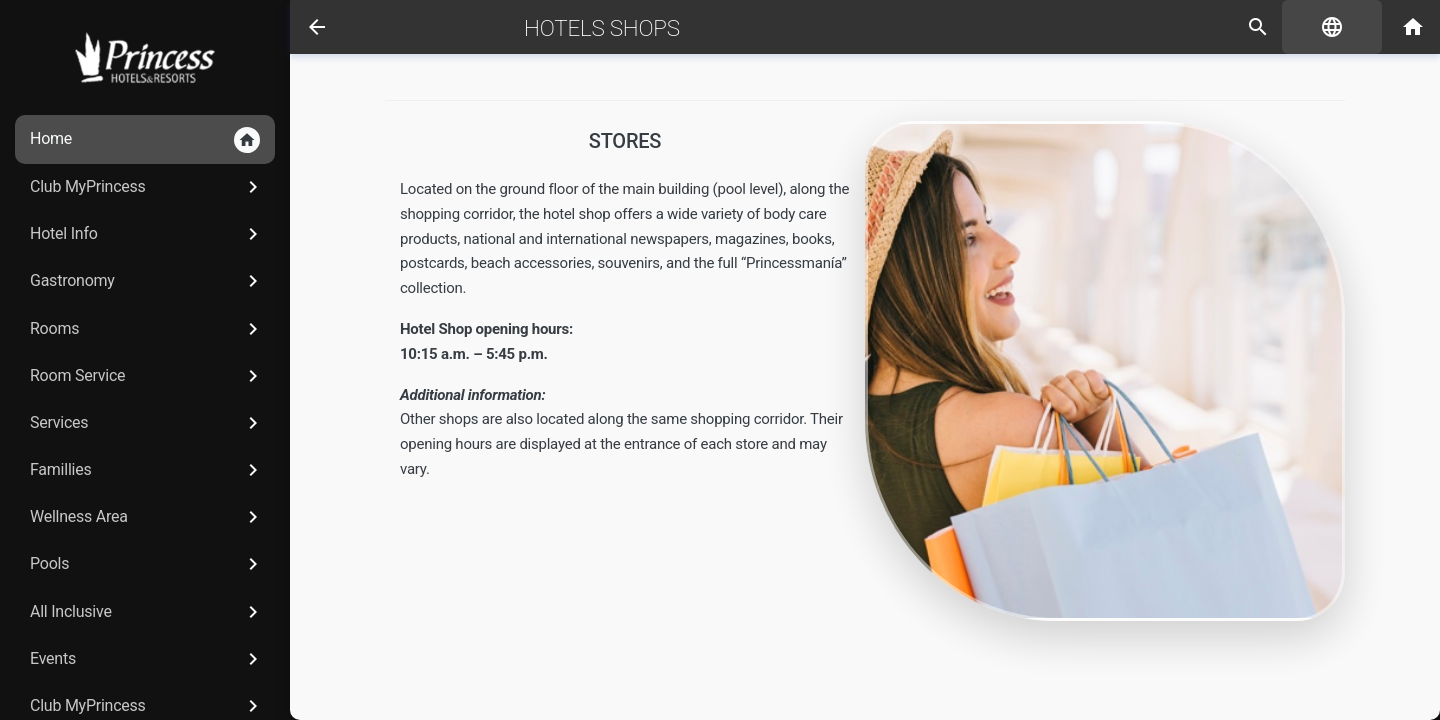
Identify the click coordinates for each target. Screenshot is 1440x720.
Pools (147, 564)
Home (145, 140)
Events (147, 659)
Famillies (147, 470)
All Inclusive (147, 612)
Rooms (147, 329)
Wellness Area (147, 517)
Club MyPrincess (147, 187)
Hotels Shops (602, 28)
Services (147, 423)
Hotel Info (147, 234)
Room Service (147, 376)
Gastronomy (147, 281)
